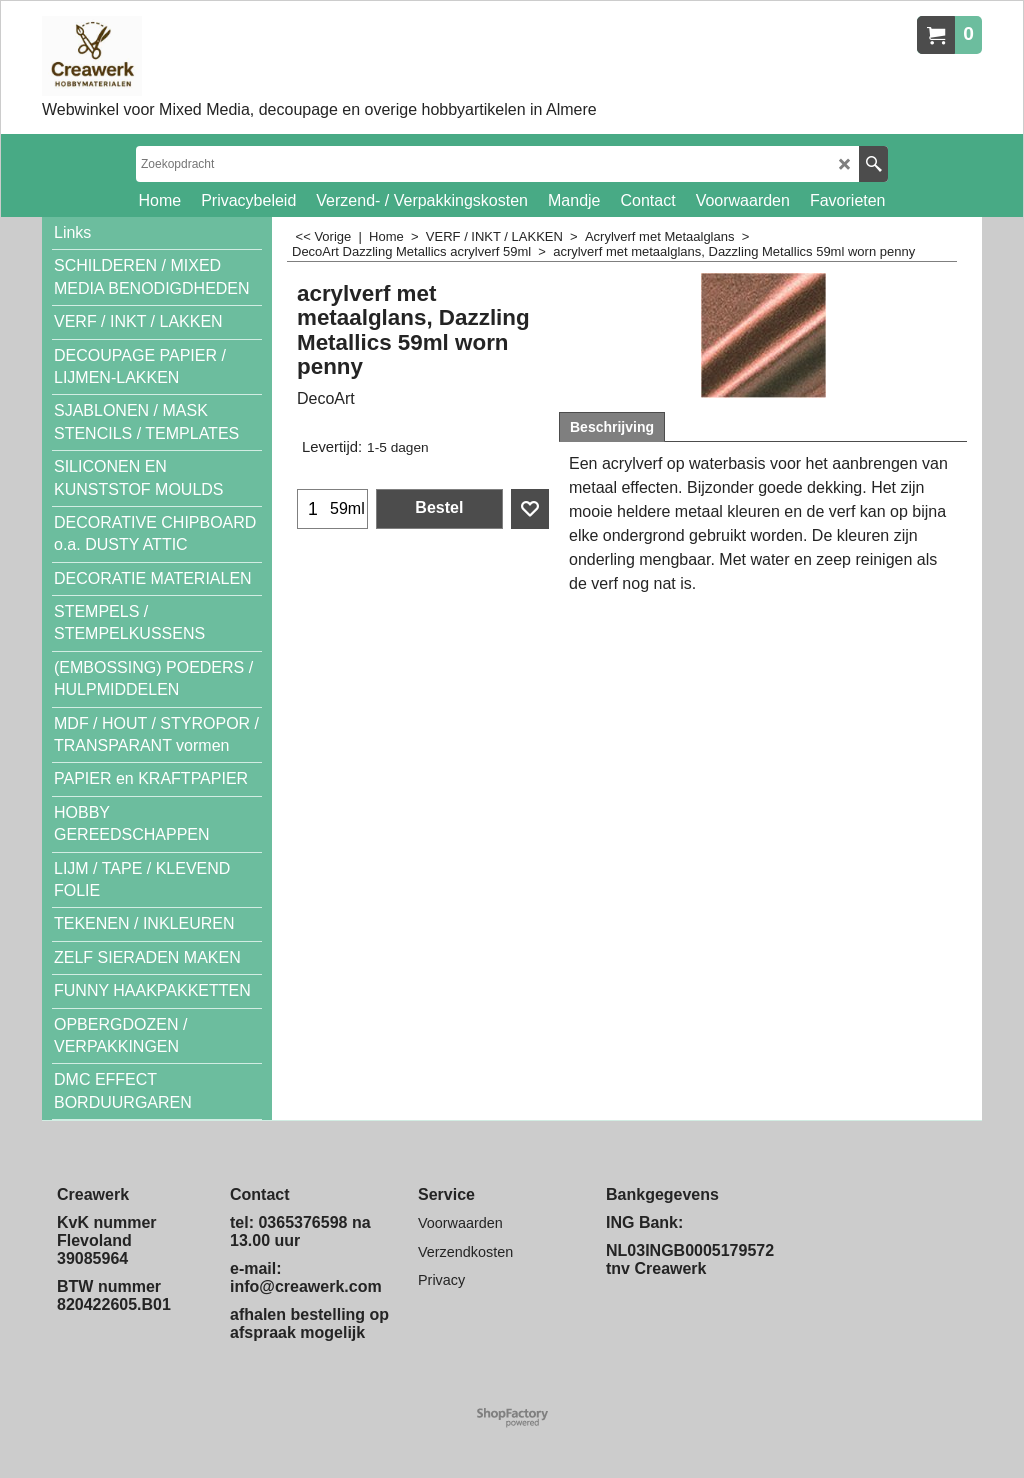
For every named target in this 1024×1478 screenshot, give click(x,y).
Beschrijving (612, 427)
